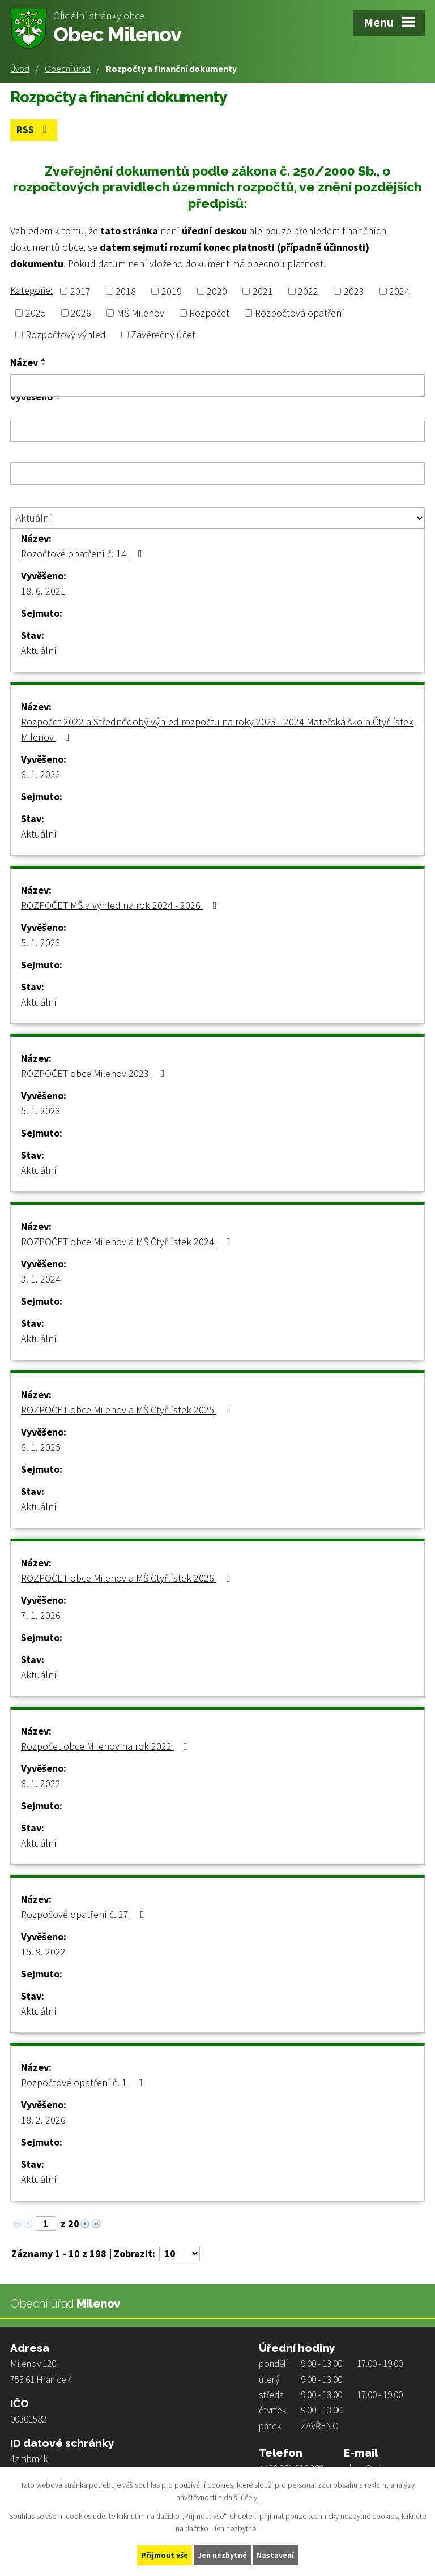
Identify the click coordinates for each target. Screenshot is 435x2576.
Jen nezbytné (223, 2555)
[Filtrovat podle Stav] (217, 517)
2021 (263, 290)
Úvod (19, 68)
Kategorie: (31, 289)
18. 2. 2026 (43, 2119)
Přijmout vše (164, 2555)
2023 (354, 290)
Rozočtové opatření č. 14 (84, 553)
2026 (81, 312)
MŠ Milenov (140, 312)
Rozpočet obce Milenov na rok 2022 (106, 1746)
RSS (34, 129)
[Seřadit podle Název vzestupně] (44, 359)
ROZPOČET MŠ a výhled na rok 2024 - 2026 (121, 905)
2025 (35, 312)
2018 (126, 290)
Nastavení (276, 2555)
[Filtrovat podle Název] (217, 385)
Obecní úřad (68, 68)
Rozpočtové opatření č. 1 (84, 2082)
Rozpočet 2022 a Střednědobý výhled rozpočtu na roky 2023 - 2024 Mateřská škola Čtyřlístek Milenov (217, 729)
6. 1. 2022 (41, 774)
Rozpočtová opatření (299, 312)
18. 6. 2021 (43, 590)
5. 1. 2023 (41, 942)
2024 (399, 290)
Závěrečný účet (163, 334)
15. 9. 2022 (43, 1951)
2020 (217, 290)
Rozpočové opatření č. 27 (85, 1914)
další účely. (241, 2497)
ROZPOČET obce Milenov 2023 (95, 1073)
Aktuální (39, 650)
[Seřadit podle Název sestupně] (44, 364)
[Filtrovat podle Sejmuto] (217, 473)
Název (24, 362)
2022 (308, 290)
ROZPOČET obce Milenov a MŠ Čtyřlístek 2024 (127, 1241)
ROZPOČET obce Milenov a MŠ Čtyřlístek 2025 (127, 1409)
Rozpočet (209, 312)
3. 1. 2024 (41, 1278)
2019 (171, 290)
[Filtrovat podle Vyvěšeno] (217, 430)
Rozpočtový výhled (65, 334)
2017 (80, 290)
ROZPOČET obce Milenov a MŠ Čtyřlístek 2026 (127, 1577)
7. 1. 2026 (41, 1615)
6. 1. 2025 (41, 1447)
